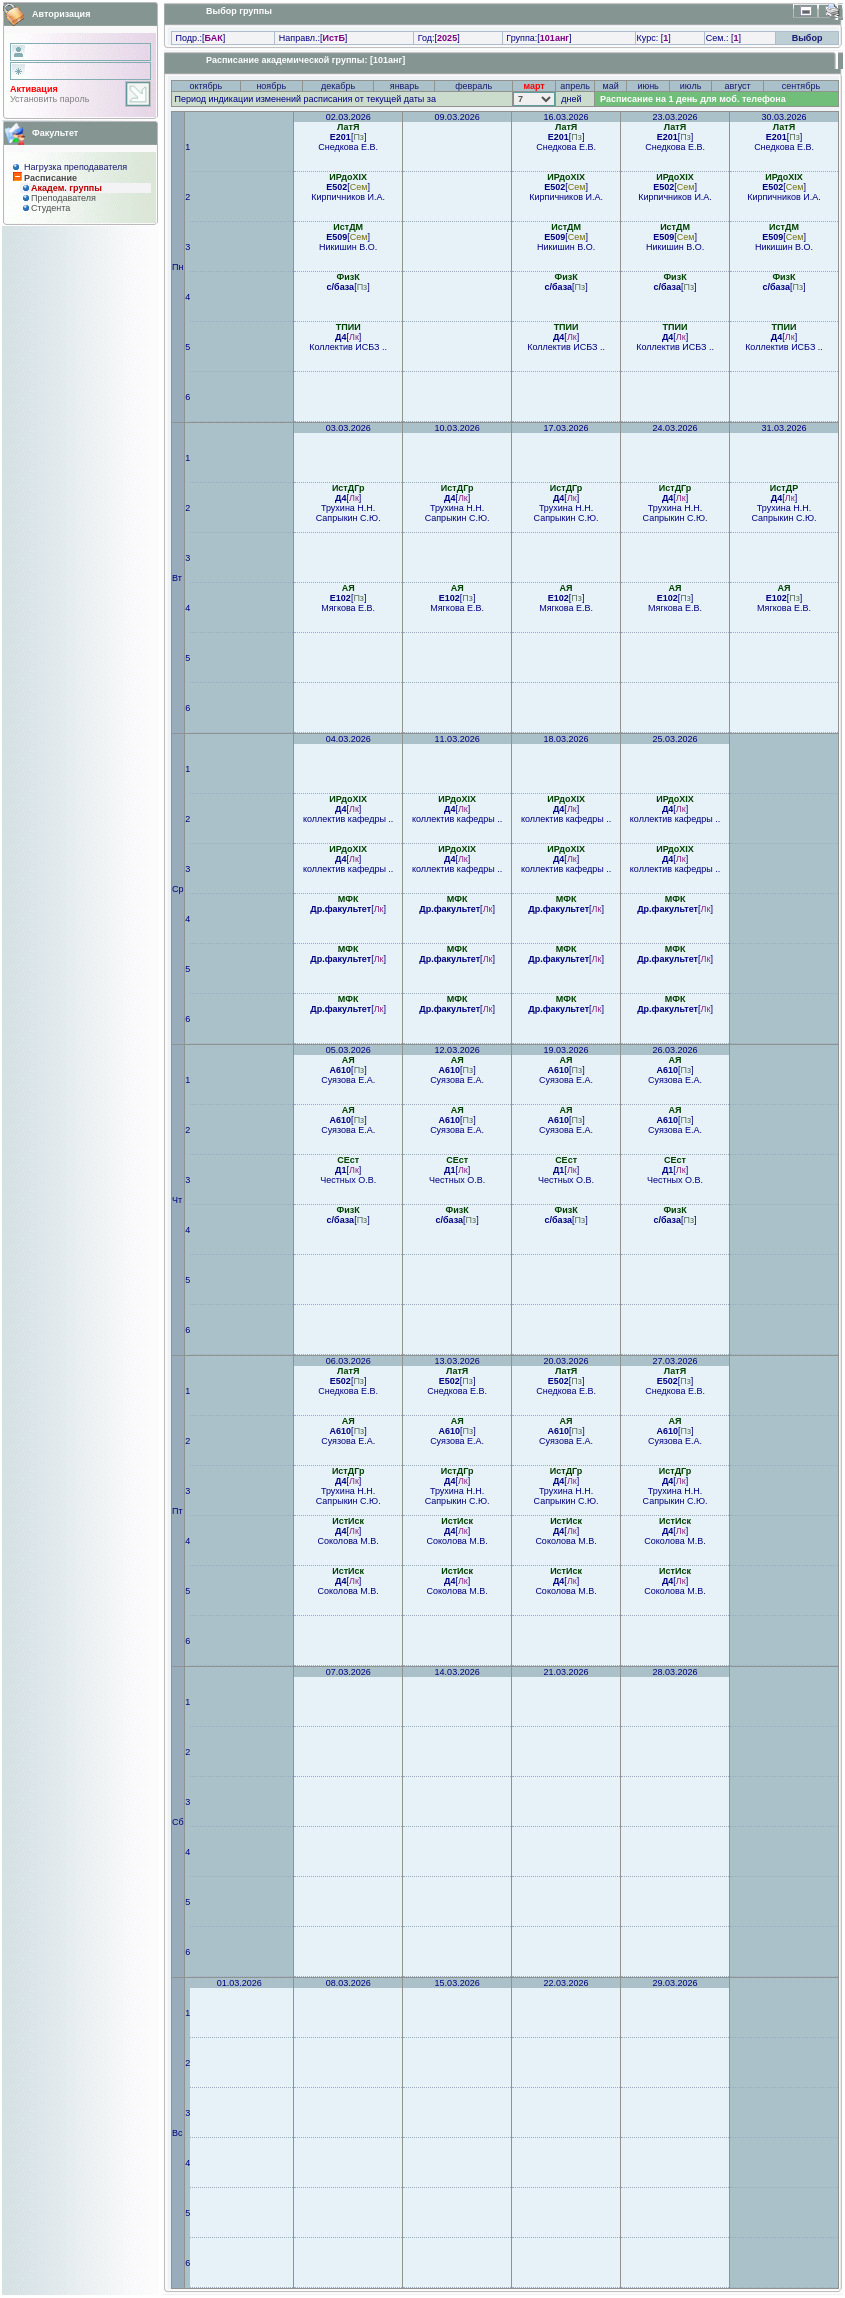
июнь (647, 86)
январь (404, 86)
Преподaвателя (63, 198)
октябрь (205, 86)
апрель (575, 86)
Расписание (50, 178)
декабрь (338, 86)
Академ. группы (66, 188)
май (611, 86)
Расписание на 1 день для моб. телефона (693, 99)
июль (691, 86)
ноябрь (271, 86)
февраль (473, 86)
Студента (50, 208)
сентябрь (801, 86)
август (738, 86)
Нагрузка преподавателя (75, 167)
